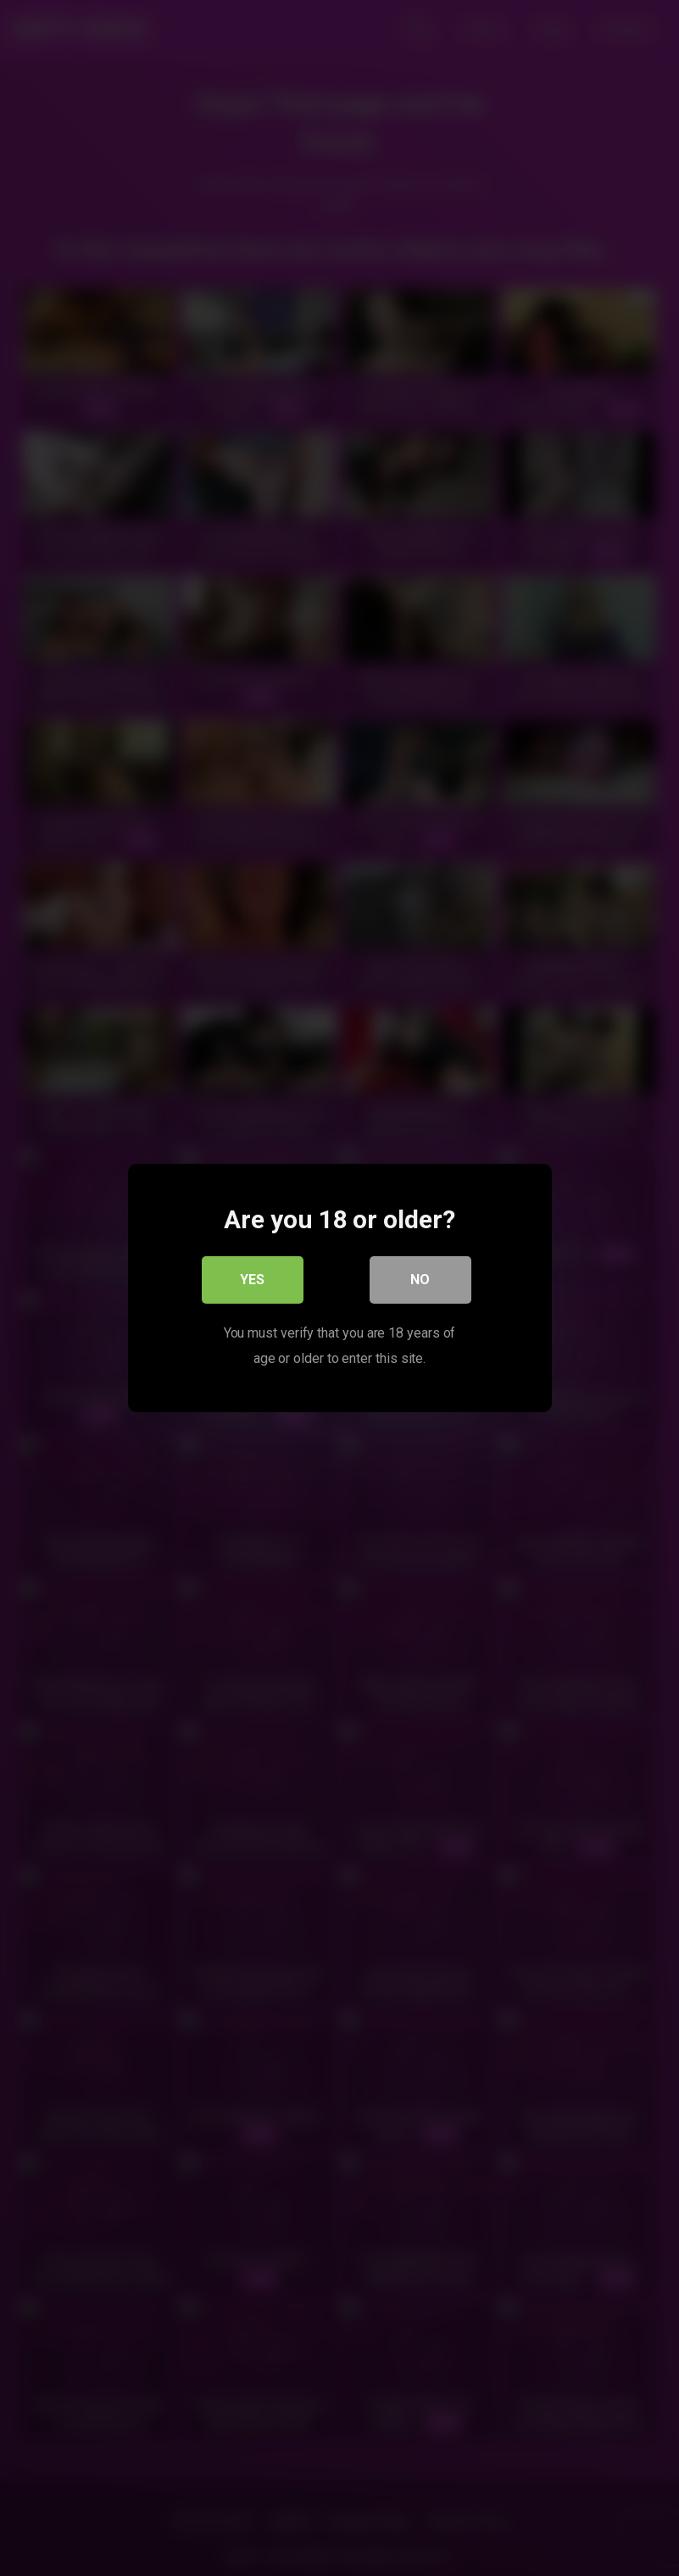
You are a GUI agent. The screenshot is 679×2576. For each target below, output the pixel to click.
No (420, 1279)
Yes (252, 1279)
